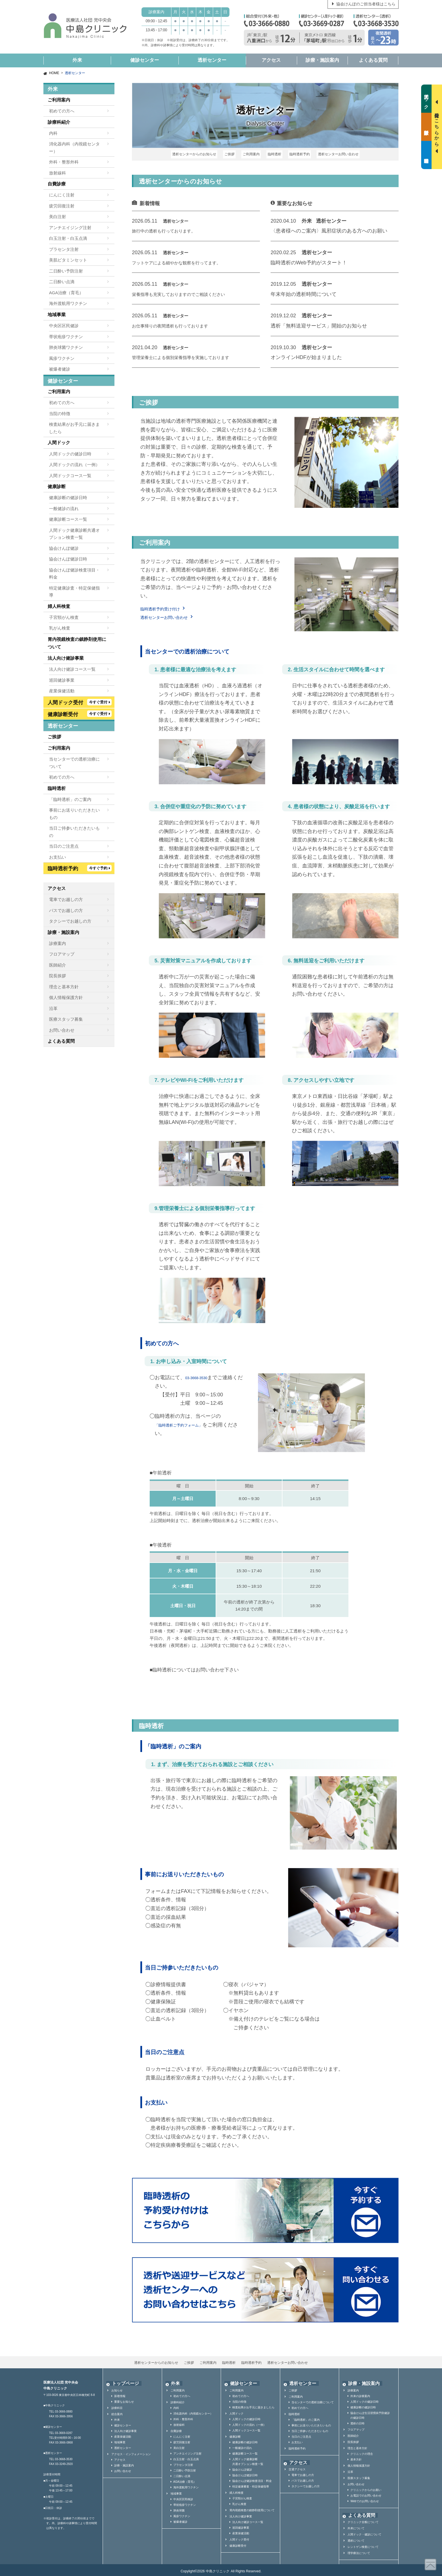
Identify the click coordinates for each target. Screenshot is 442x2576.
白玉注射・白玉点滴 (68, 238)
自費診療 (57, 183)
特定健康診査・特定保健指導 (74, 592)
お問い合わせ (61, 1030)
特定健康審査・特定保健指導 (250, 2483)
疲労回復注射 (61, 205)
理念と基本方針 (64, 986)
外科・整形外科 (64, 162)
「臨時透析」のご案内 (70, 799)
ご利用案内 (252, 153)
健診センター (144, 60)
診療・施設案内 (322, 60)
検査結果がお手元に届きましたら (74, 428)
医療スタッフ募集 (66, 1019)
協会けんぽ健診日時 (68, 559)
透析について (356, 2538)
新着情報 (119, 2393)
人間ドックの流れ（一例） (74, 464)
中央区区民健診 (64, 325)
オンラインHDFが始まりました (306, 355)
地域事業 (57, 314)
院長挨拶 (57, 975)
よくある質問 (373, 60)
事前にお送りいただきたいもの (74, 814)
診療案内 (57, 943)
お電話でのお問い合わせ (365, 2492)
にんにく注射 (61, 194)
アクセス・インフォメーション (131, 2451)
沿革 (53, 1008)
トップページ (121, 2381)
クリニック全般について (363, 2519)
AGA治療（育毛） (66, 292)
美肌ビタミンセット (68, 260)
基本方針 (356, 2456)
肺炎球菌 (179, 2507)
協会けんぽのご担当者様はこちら (365, 4)
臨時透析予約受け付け (165, 606)
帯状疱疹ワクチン (66, 336)
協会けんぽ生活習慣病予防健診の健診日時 (370, 2412)
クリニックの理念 (361, 2451)
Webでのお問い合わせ (364, 2498)
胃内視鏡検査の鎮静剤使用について (77, 643)
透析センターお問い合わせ (331, 153)
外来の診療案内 (360, 2393)
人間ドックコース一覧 (70, 475)
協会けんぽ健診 (64, 548)
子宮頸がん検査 (64, 617)
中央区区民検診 (183, 2496)
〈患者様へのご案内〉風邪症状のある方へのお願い (329, 228)
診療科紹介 (59, 122)
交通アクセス (297, 2466)
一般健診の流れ (64, 508)
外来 (77, 60)
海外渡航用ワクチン (68, 303)
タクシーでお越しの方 (70, 921)
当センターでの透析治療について (74, 763)
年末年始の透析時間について (304, 291)
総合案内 (117, 2411)
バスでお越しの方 (66, 910)
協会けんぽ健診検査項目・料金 (74, 574)
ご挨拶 (233, 153)
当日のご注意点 (64, 846)
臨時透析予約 (296, 153)
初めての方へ (61, 110)
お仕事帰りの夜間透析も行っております (177, 323)
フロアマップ (61, 954)
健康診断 (57, 486)
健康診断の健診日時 (68, 497)
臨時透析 (273, 153)
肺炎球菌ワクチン (66, 347)
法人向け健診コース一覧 (72, 669)
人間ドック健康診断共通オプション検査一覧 (74, 534)
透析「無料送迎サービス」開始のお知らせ (319, 323)
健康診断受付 (237, 2542)
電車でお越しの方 (66, 899)
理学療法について (359, 2550)
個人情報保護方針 (66, 997)
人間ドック (59, 442)
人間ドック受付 (239, 2536)
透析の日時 (357, 2420)
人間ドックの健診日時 (70, 453)
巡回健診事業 (61, 680)
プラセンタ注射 (64, 249)
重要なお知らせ (124, 2398)
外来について (356, 2525)
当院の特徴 (59, 413)
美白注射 (57, 216)
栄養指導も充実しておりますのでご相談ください (188, 291)
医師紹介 (57, 965)
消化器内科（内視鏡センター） (74, 147)
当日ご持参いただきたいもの (74, 832)
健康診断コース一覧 (68, 519)
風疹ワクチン (61, 358)
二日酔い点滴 (61, 281)
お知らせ (117, 2387)
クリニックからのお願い (365, 2487)
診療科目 (117, 2405)
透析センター (212, 60)
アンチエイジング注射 (70, 227)
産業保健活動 (61, 690)
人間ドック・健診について (364, 2531)
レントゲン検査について (363, 2544)
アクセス (271, 60)
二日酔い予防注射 (66, 271)
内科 (53, 133)
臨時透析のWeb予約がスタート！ (309, 260)
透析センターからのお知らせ (200, 153)
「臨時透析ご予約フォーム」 (188, 1422)
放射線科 (57, 172)
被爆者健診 (59, 369)
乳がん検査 (59, 628)
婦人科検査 (59, 606)
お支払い (57, 857)
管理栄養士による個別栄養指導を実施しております (190, 355)
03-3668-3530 (201, 1375)
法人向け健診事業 (66, 658)
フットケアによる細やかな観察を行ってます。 (185, 260)
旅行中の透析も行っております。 (170, 228)
